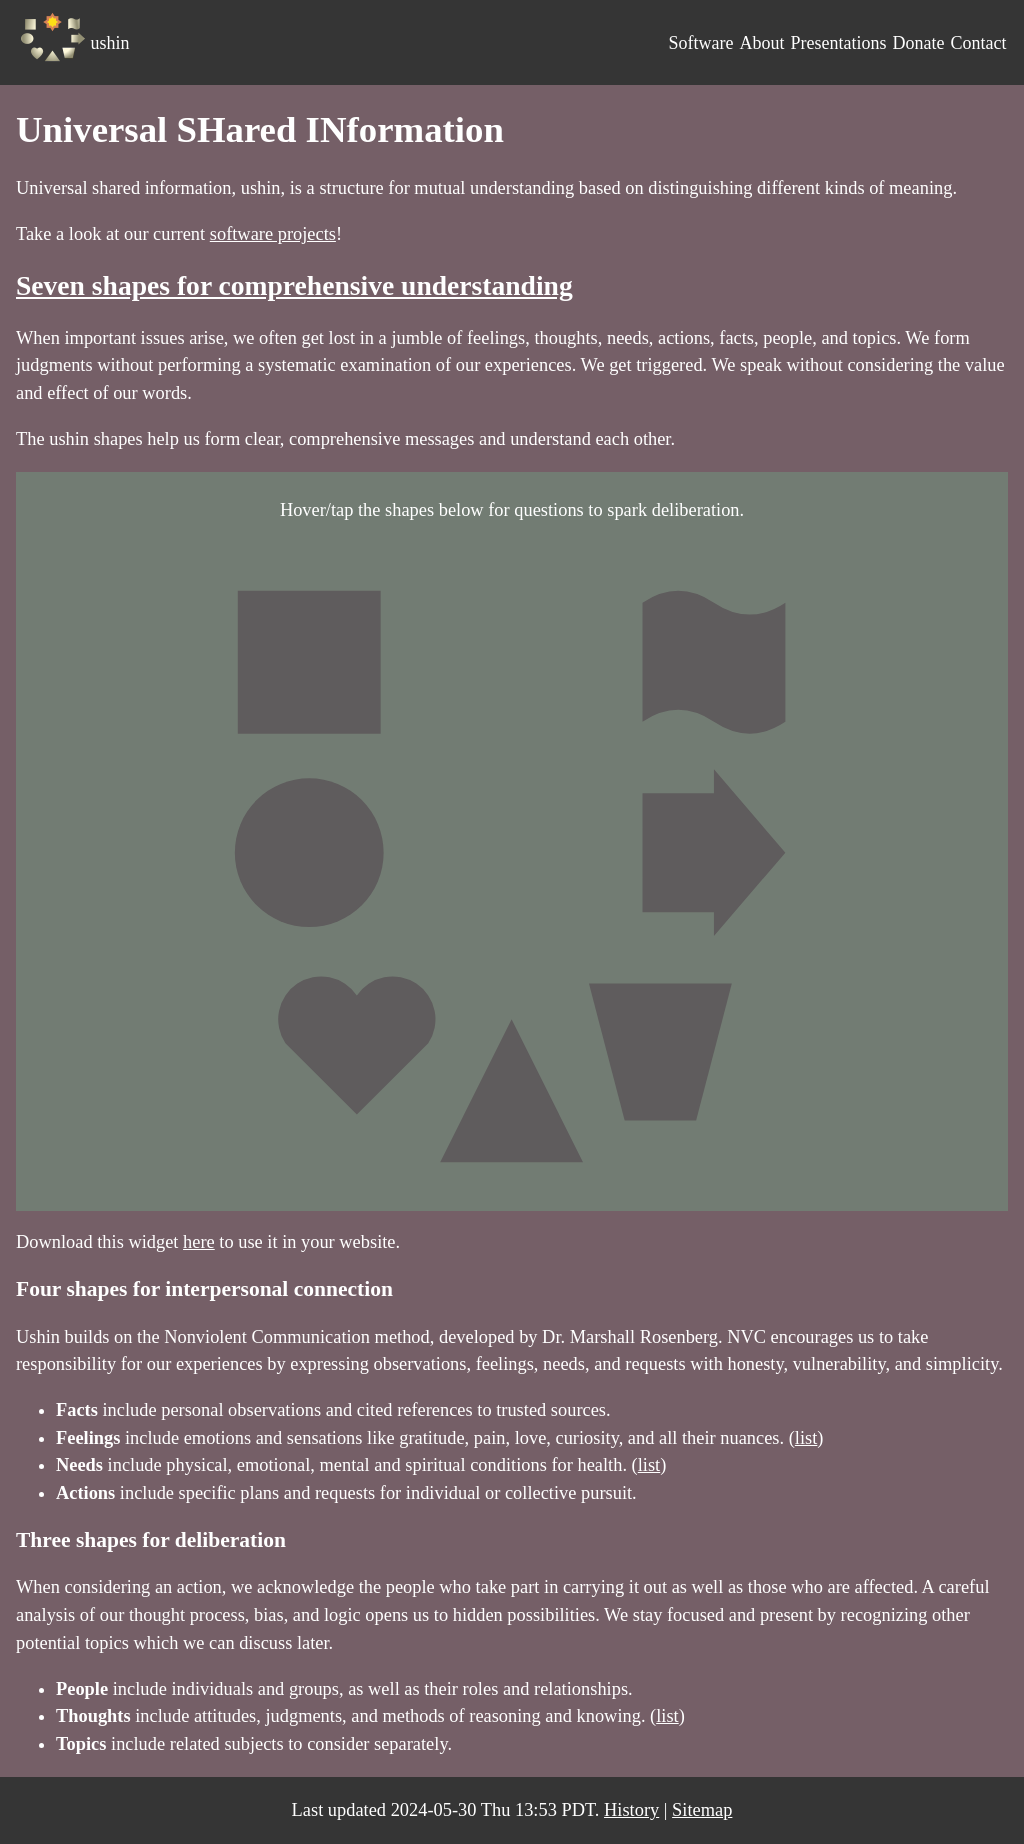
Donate (918, 43)
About (761, 43)
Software (700, 43)
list (806, 1438)
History (631, 1810)
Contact (978, 43)
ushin (110, 43)
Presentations (838, 43)
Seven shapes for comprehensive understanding (294, 285)
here (199, 1242)
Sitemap (702, 1810)
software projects (273, 234)
